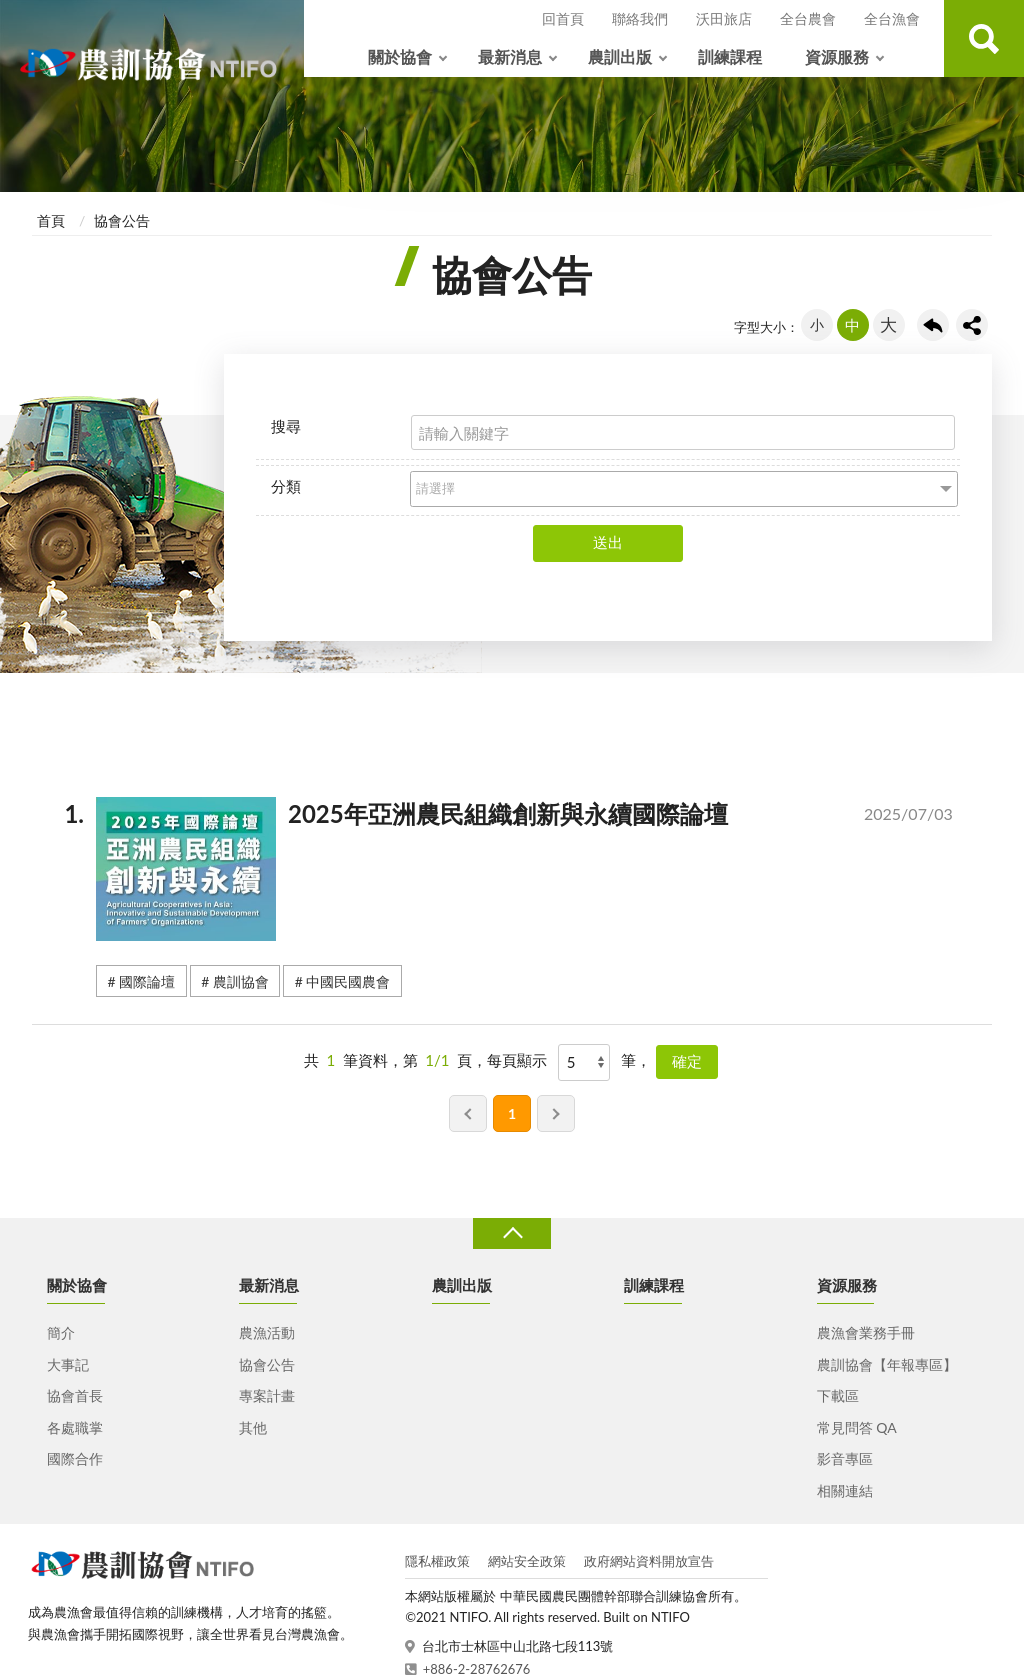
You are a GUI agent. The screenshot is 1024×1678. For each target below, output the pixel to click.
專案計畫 (267, 1395)
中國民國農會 (348, 981)
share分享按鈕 (972, 325)
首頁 (51, 220)
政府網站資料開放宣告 (649, 1561)
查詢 (984, 38)
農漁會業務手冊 (866, 1332)
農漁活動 (267, 1332)
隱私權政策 (437, 1561)
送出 (608, 542)
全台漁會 (892, 18)
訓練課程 (730, 56)
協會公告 (122, 220)
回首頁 (563, 18)
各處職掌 (75, 1427)
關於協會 (400, 56)
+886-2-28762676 (477, 1669)
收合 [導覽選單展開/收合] (512, 1233)
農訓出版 (620, 56)
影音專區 (845, 1458)
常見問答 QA (857, 1427)
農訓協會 (241, 981)
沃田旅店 (724, 18)
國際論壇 (147, 981)
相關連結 (845, 1490)
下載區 (838, 1395)
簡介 (61, 1332)
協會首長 (75, 1395)
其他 (253, 1427)
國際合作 (75, 1458)
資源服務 (837, 56)
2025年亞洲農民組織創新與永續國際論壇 (536, 818)
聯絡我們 (640, 18)
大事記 (68, 1364)
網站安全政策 (527, 1561)
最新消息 (510, 56)
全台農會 (808, 18)
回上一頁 (933, 325)
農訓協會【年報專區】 (887, 1364)
